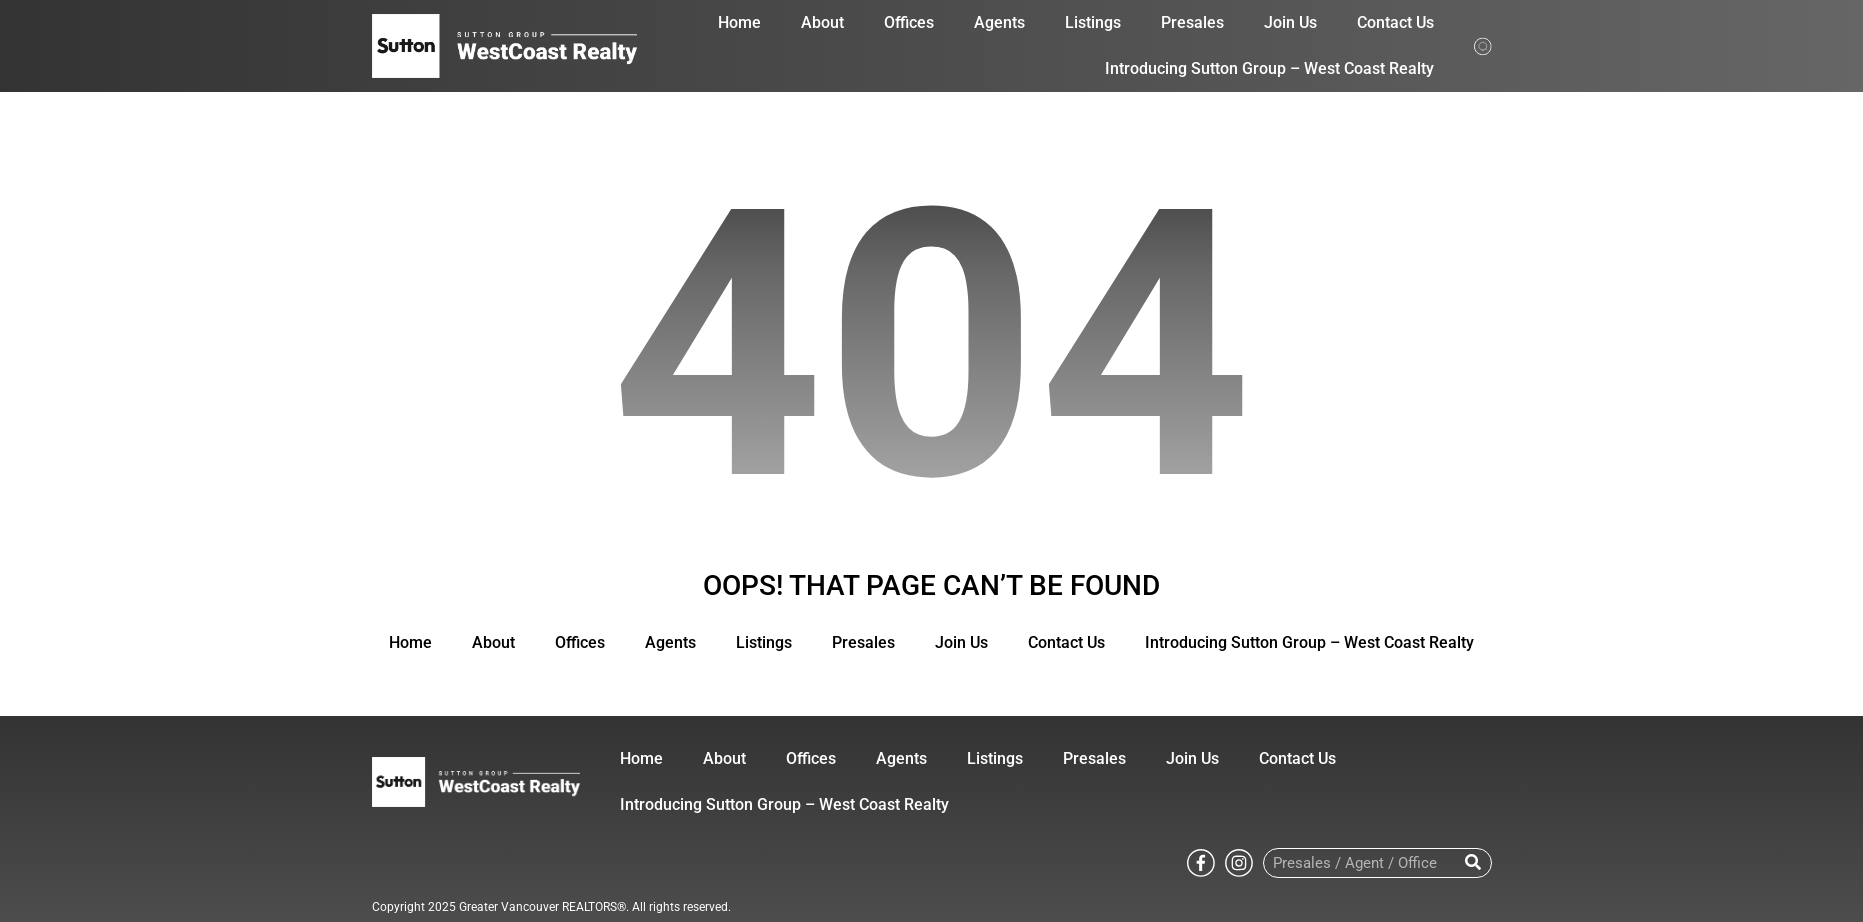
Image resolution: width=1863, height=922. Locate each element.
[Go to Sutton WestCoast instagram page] (1239, 861)
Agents (999, 22)
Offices (909, 22)
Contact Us (1395, 22)
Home (739, 22)
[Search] (1473, 863)
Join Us (1290, 22)
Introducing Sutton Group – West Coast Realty (1269, 68)
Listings (1093, 22)
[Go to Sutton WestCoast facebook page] (1201, 861)
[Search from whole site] (1483, 44)
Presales (1192, 22)
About (822, 22)
